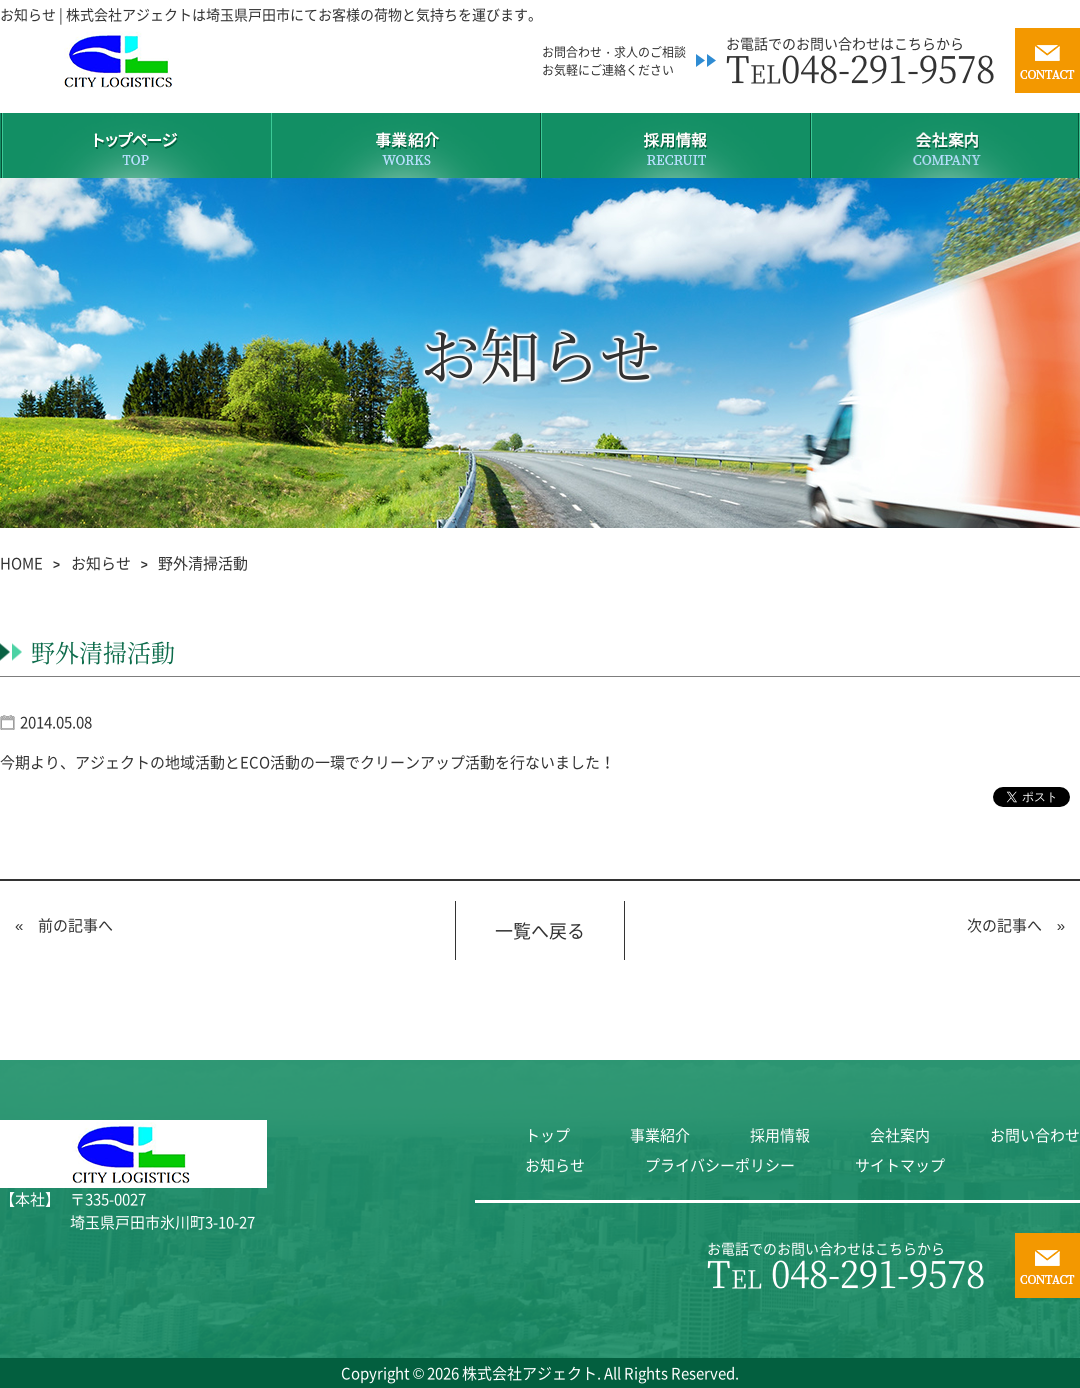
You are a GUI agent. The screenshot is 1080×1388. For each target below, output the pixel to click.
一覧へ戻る (540, 930)
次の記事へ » (1016, 925)
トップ (547, 1135)
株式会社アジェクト (529, 1373)
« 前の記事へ (64, 925)
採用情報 (780, 1135)
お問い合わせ (1035, 1135)
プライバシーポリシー (720, 1165)
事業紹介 (660, 1135)
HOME (21, 563)
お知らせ (101, 563)
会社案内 (900, 1135)
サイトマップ (900, 1165)
